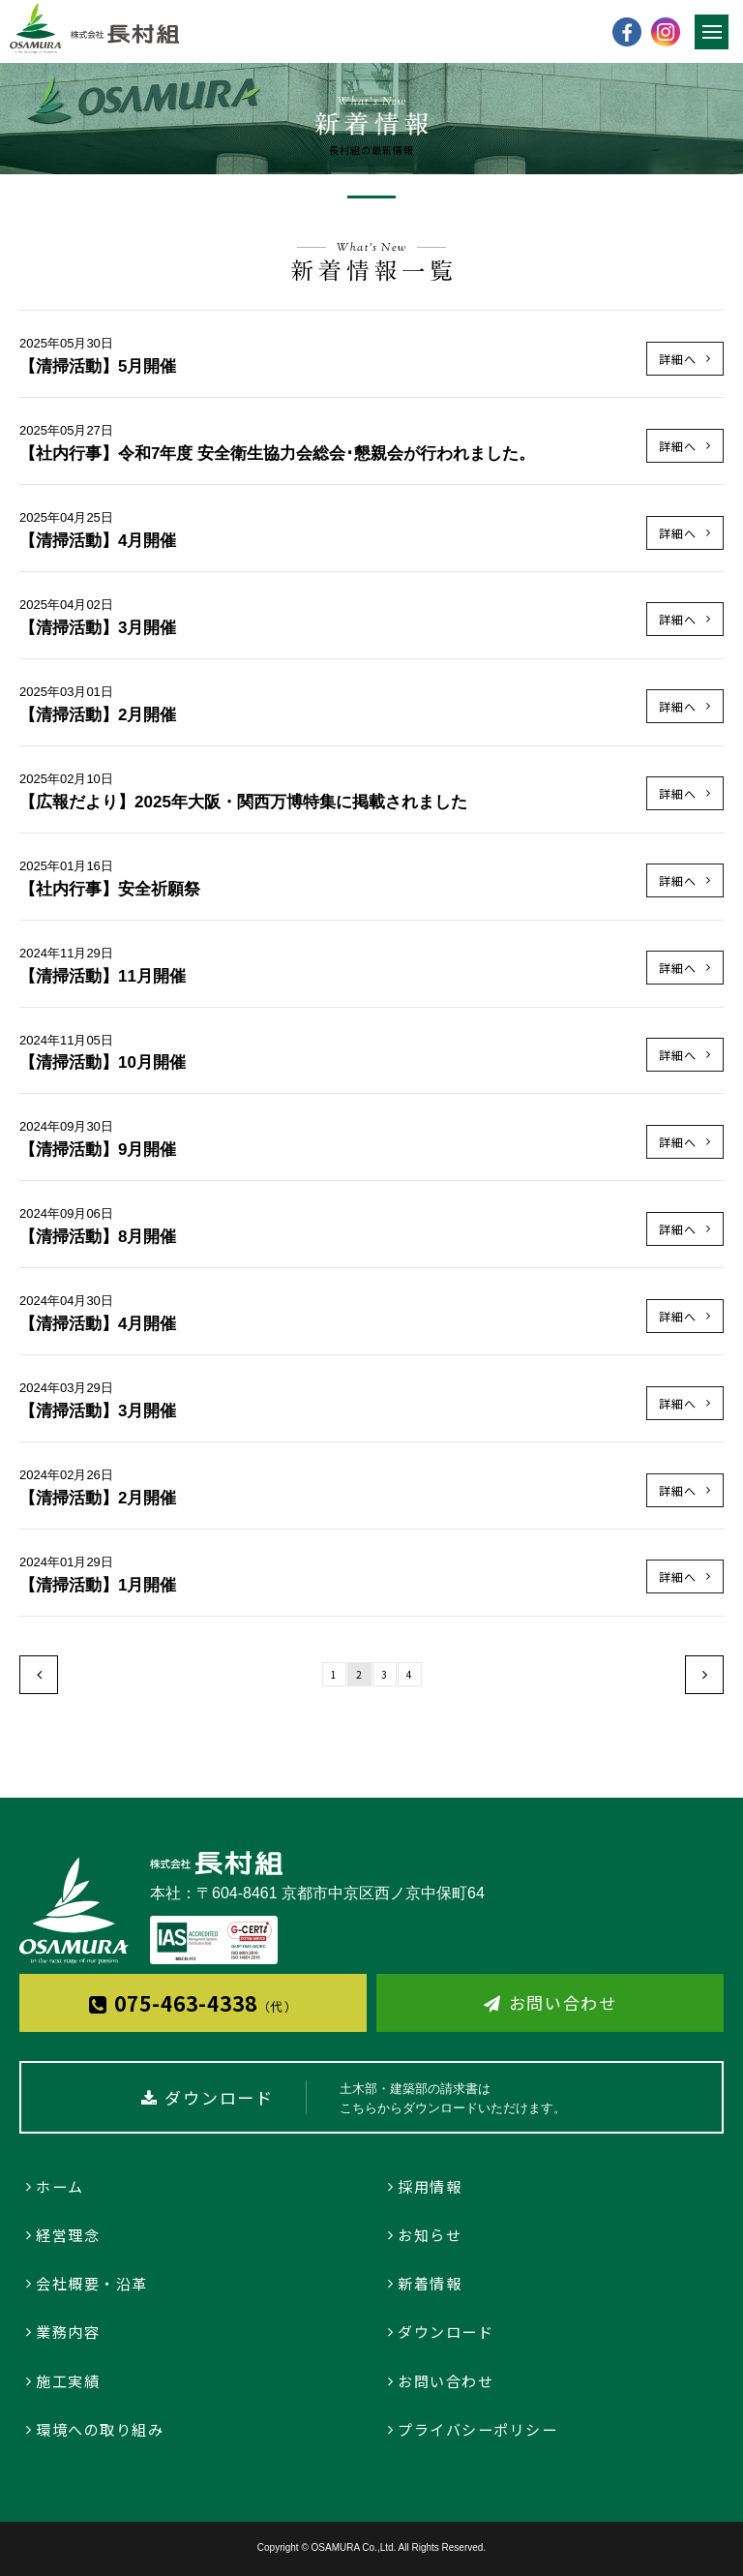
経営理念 (68, 2235)
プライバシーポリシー (477, 2429)
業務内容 (68, 2331)
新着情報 (429, 2283)
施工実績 (68, 2381)
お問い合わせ (563, 2002)
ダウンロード (445, 2331)
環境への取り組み (99, 2429)
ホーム (60, 2186)
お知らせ (429, 2235)
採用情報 (429, 2186)
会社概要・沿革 (92, 2283)
